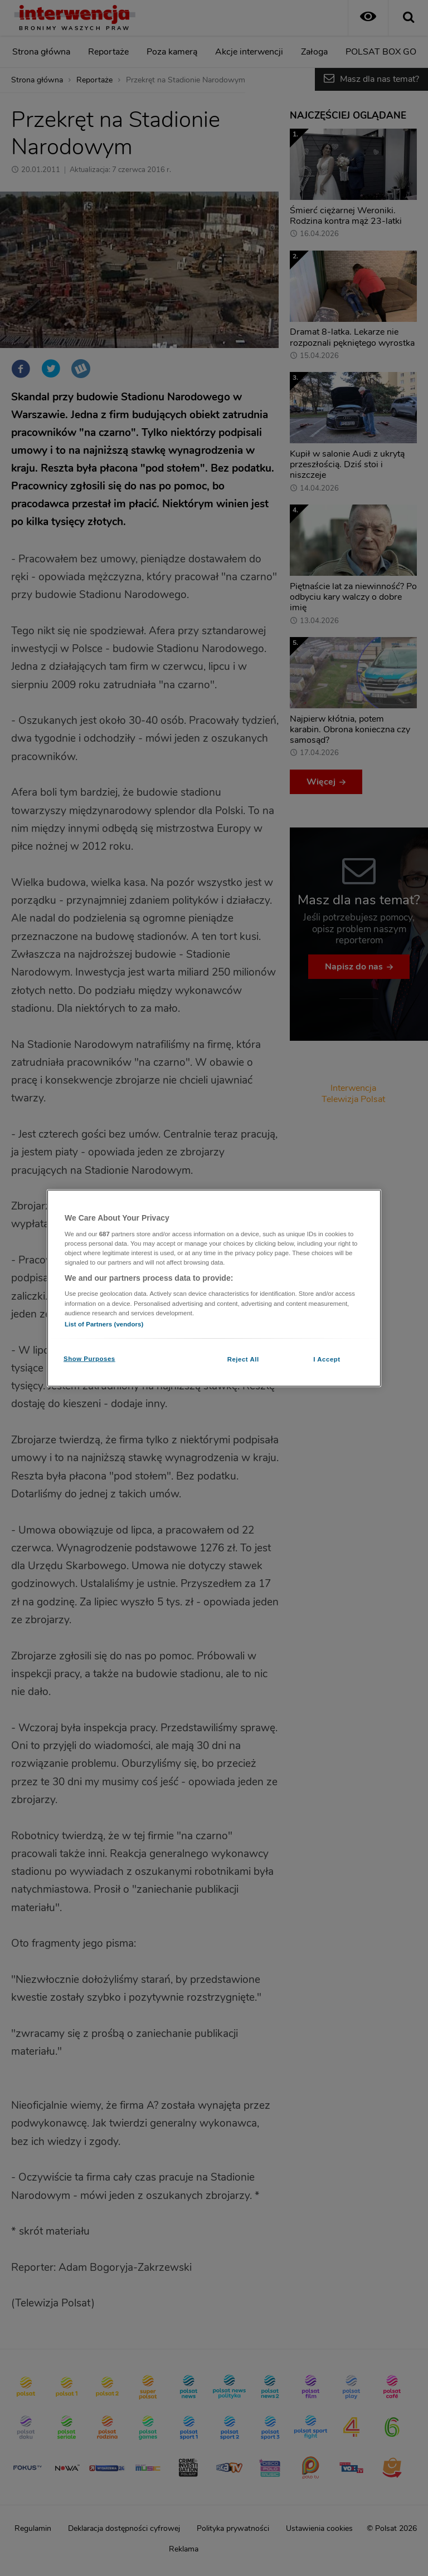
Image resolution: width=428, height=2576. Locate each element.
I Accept (326, 1358)
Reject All (243, 1358)
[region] (214, 1288)
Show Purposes (89, 1358)
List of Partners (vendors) (104, 1323)
